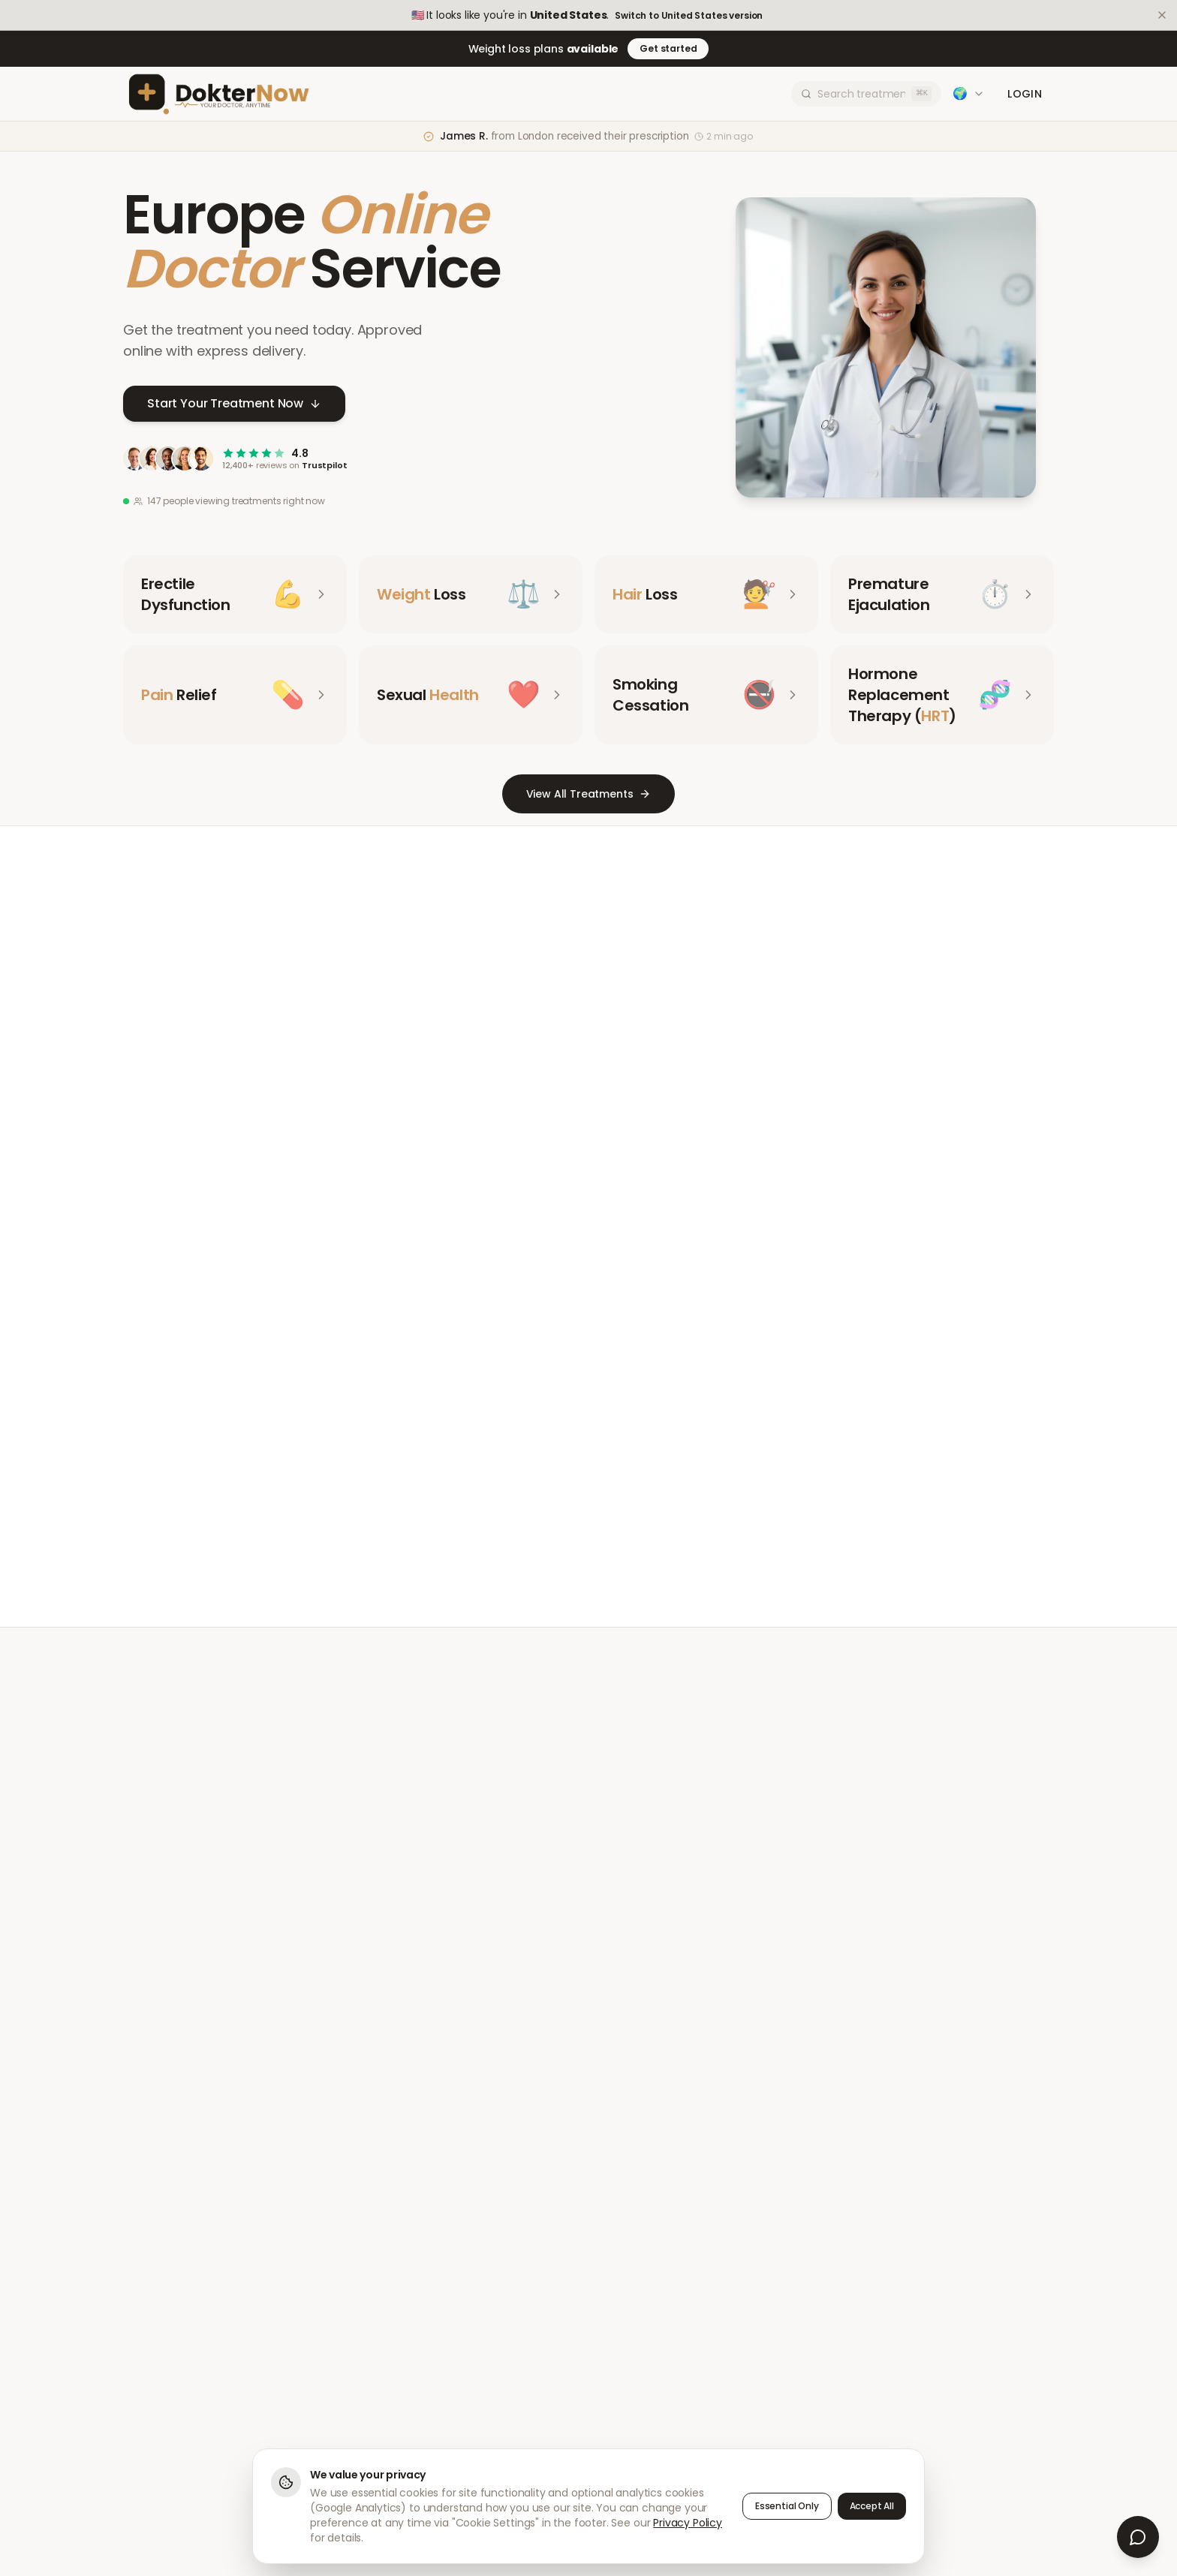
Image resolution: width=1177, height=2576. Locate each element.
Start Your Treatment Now (234, 404)
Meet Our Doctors (533, 1504)
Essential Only (787, 2505)
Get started (668, 48)
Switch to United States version (689, 16)
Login (1024, 93)
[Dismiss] (1162, 15)
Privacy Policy (687, 2522)
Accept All (872, 2505)
